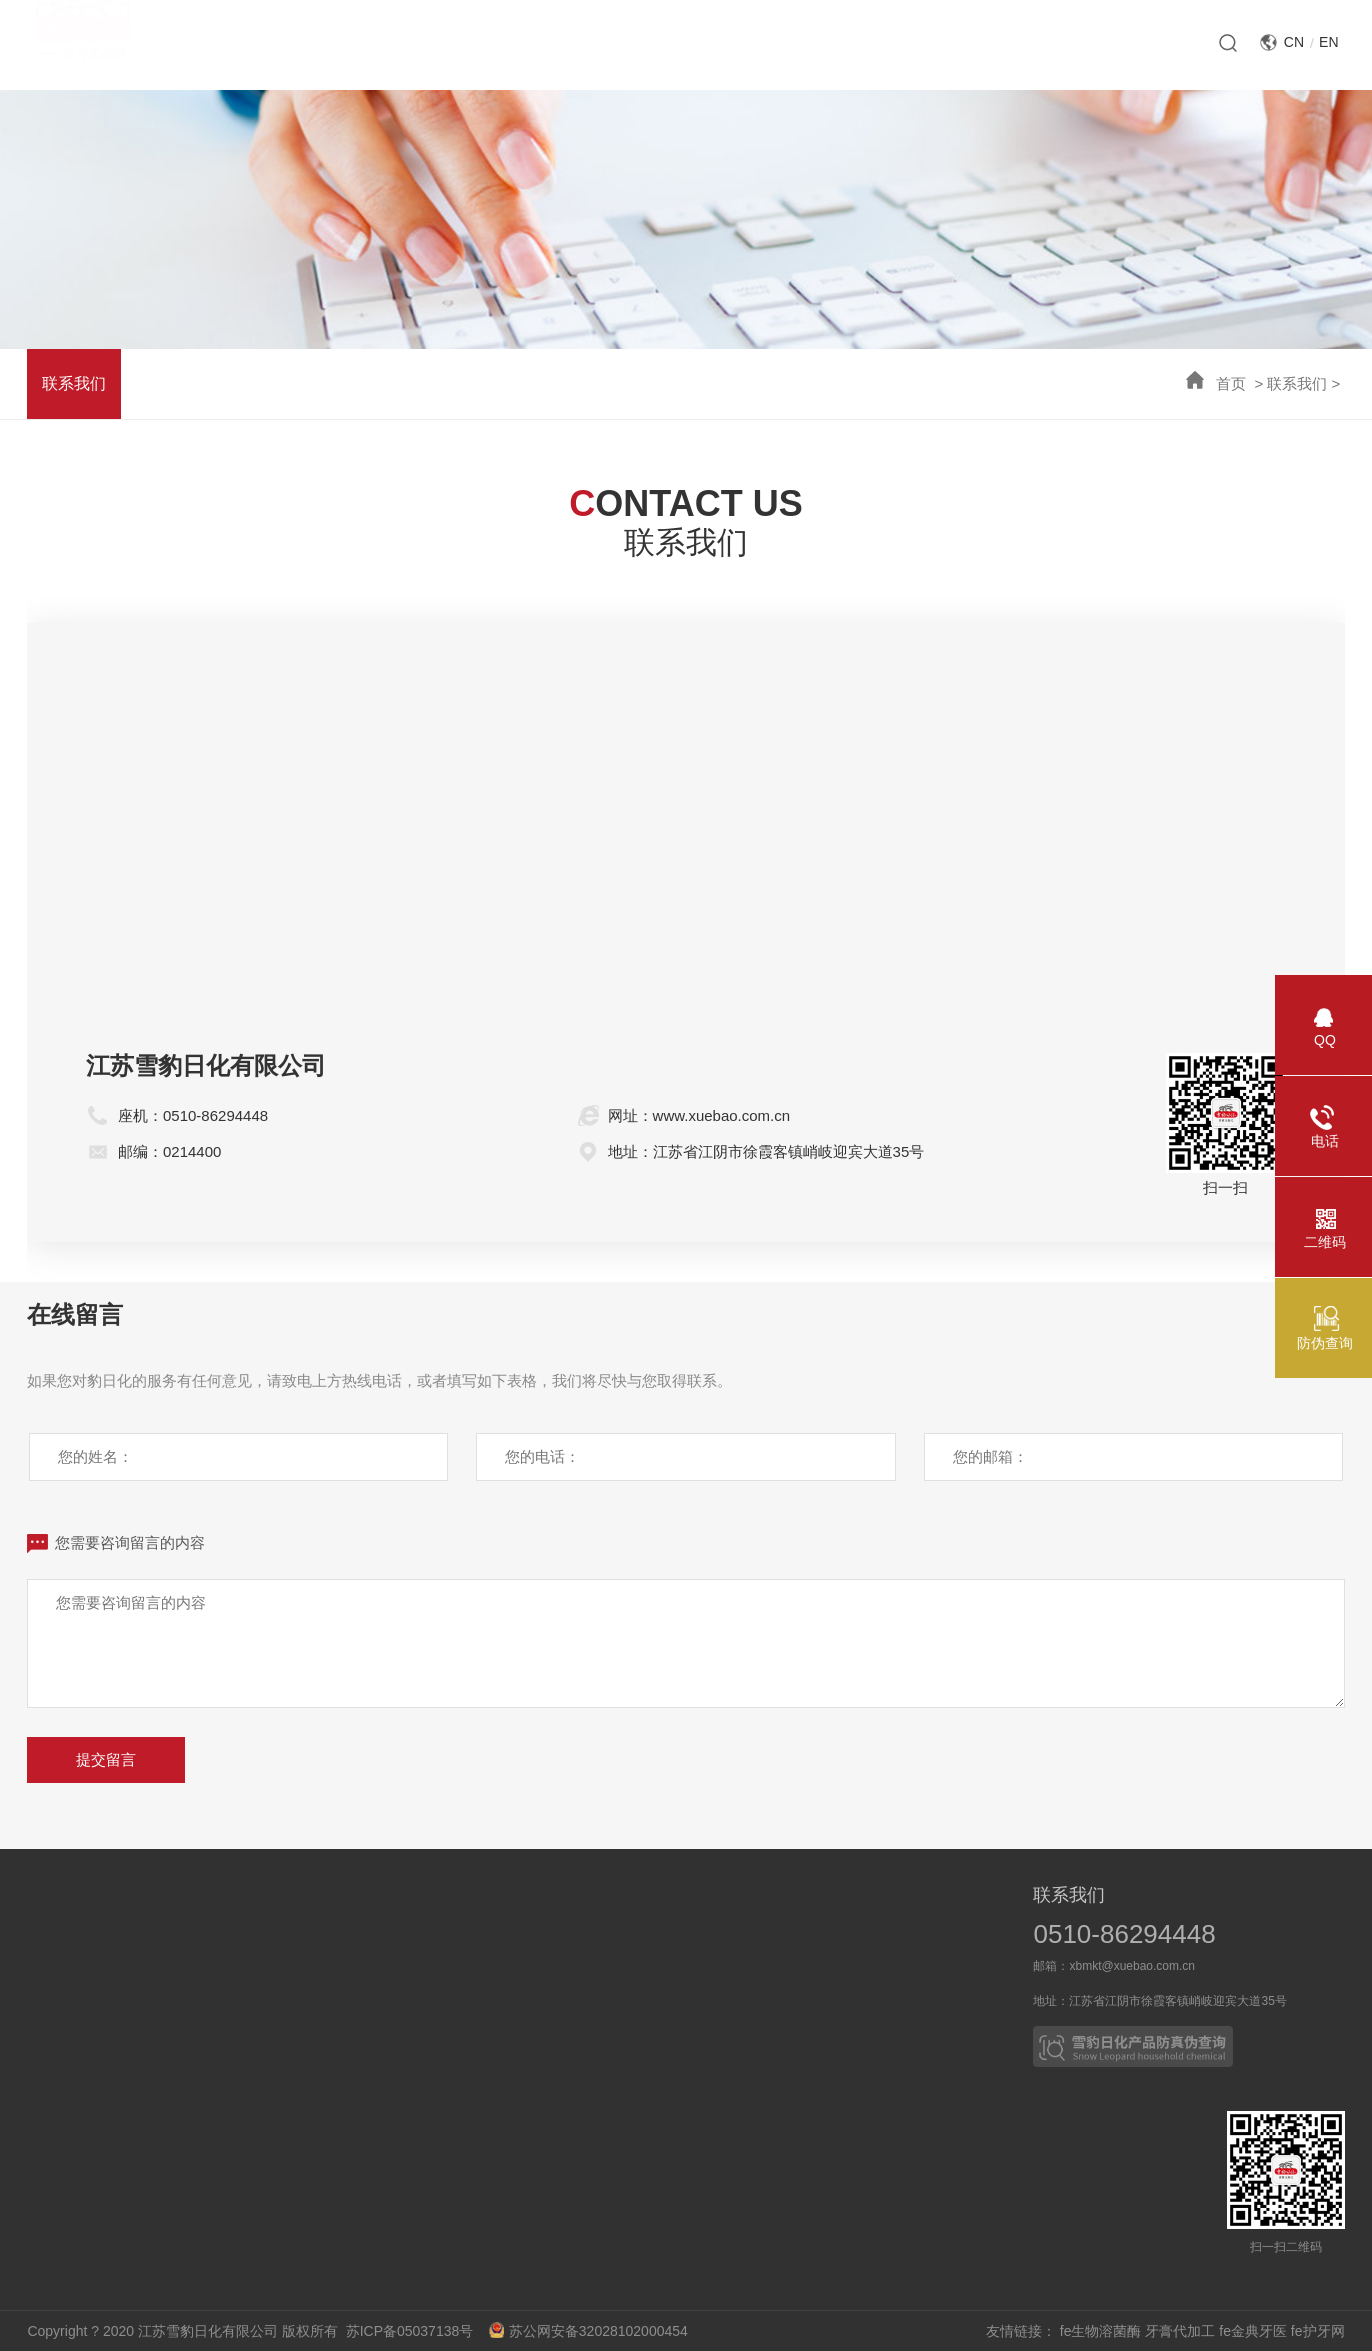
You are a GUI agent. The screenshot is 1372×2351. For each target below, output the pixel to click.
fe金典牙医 (1253, 2331)
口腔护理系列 (556, 1943)
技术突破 (225, 2019)
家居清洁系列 (556, 1981)
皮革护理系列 (556, 2019)
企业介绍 (61, 1943)
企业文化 (61, 2057)
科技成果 (225, 1943)
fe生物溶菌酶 (1101, 2331)
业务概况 (731, 1943)
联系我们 (1297, 383)
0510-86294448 (1124, 1934)
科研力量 (225, 1981)
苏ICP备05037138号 (415, 2331)
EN (1328, 42)
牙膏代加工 (1180, 2331)
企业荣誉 (61, 1981)
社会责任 (61, 2019)
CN (1294, 42)
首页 (1231, 383)
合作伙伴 (731, 1981)
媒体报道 (389, 1981)
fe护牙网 (1318, 2331)
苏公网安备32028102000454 (588, 2331)
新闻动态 (389, 1943)
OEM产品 (730, 2019)
